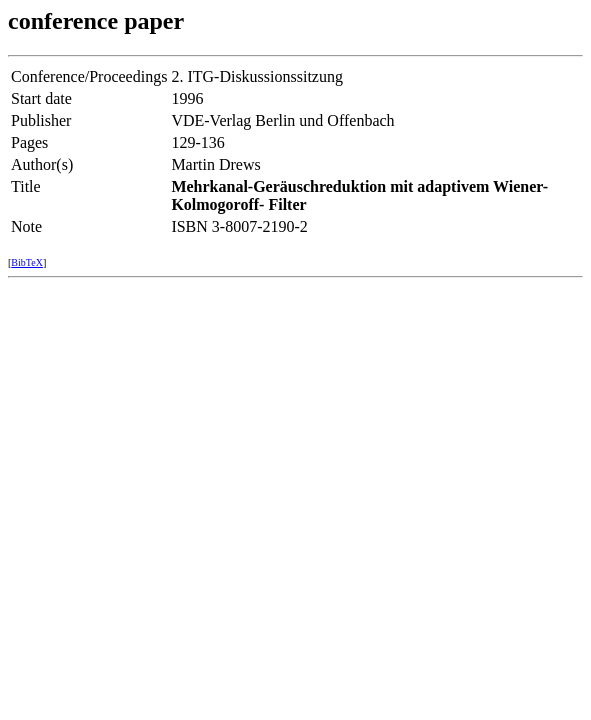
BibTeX (27, 262)
